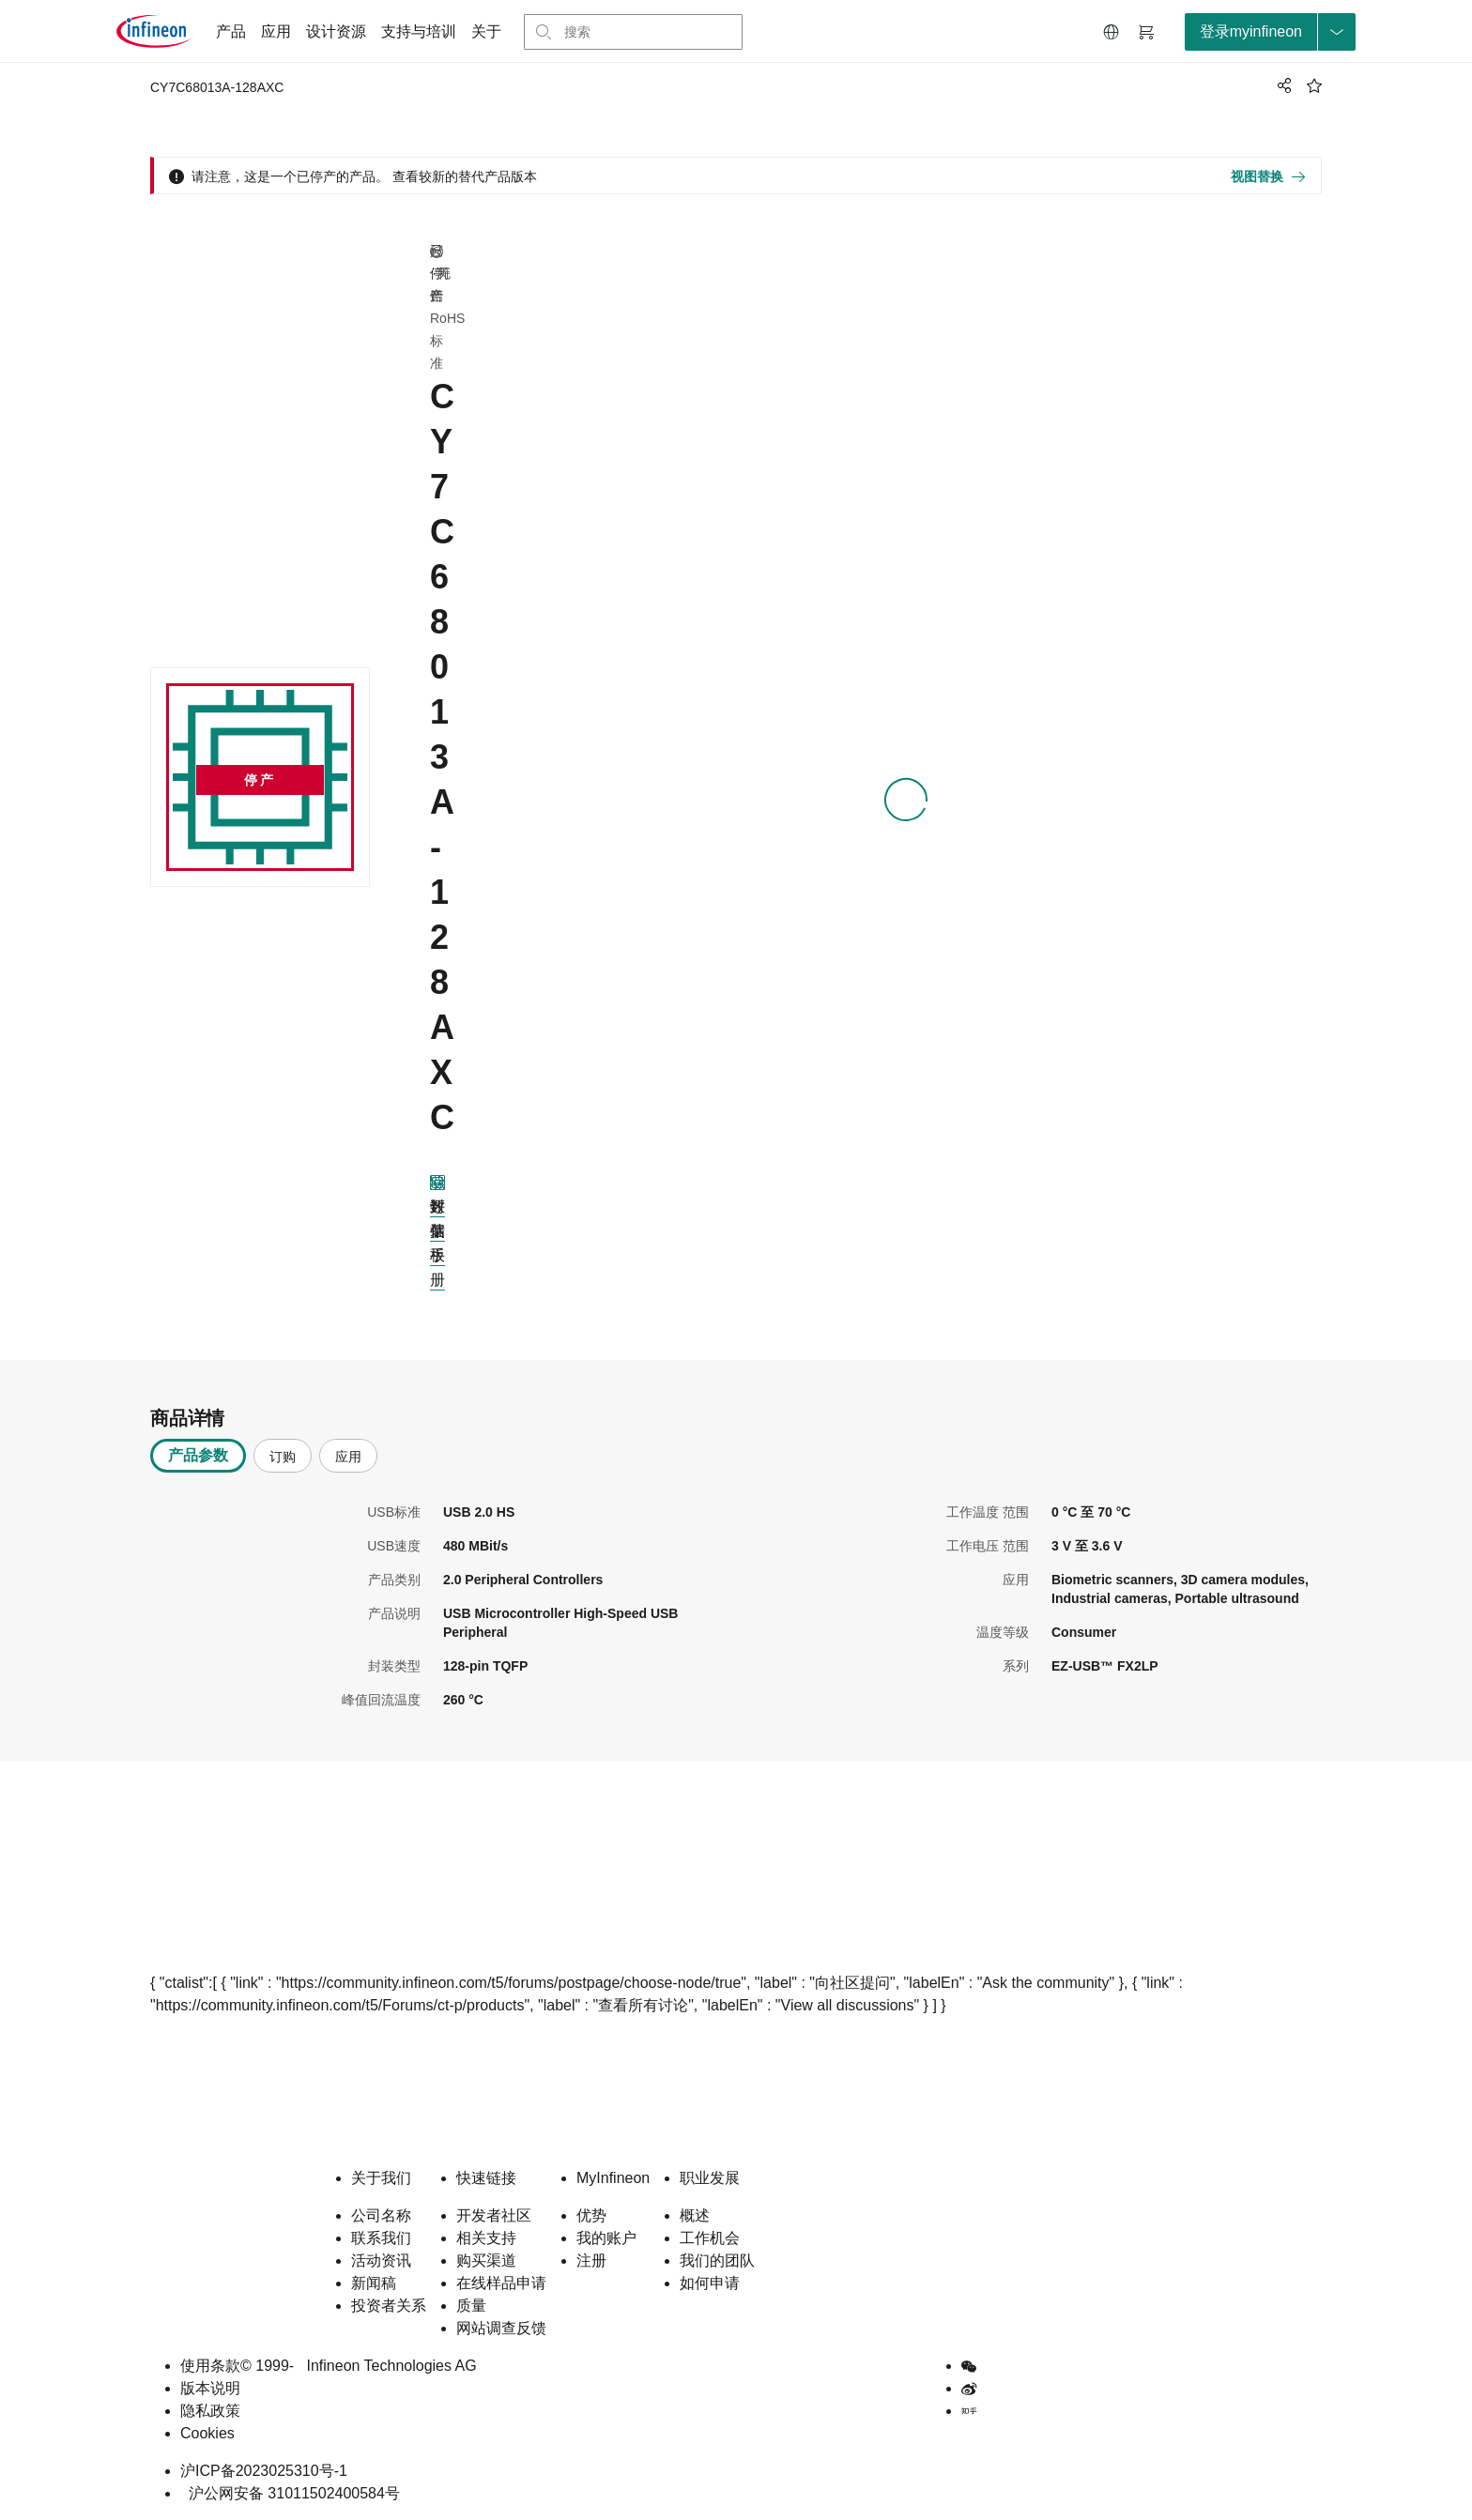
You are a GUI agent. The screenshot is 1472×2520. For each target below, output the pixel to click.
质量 (471, 2306)
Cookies (207, 2433)
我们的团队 (717, 2260)
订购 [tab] (282, 1456)
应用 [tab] (348, 1456)
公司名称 (381, 2215)
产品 (231, 31)
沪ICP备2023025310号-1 (263, 2471)
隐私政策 (210, 2411)
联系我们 (381, 2238)
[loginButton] (1270, 32)
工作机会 (710, 2238)
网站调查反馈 (501, 2328)
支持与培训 (418, 31)
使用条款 (210, 2366)
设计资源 (336, 31)
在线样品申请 (501, 2283)
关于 (486, 31)
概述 (695, 2215)
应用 (276, 31)
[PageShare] (1281, 85)
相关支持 (486, 2238)
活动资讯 (381, 2260)
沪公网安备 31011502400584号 (290, 2493)
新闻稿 (373, 2283)
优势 (591, 2215)
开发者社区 (493, 2215)
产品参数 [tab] (198, 1455)
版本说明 (210, 2388)
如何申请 (710, 2283)
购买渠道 (486, 2260)
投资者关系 (388, 2306)
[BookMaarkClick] (1314, 85)
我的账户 (606, 2238)
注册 (591, 2260)
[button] (1111, 31)
